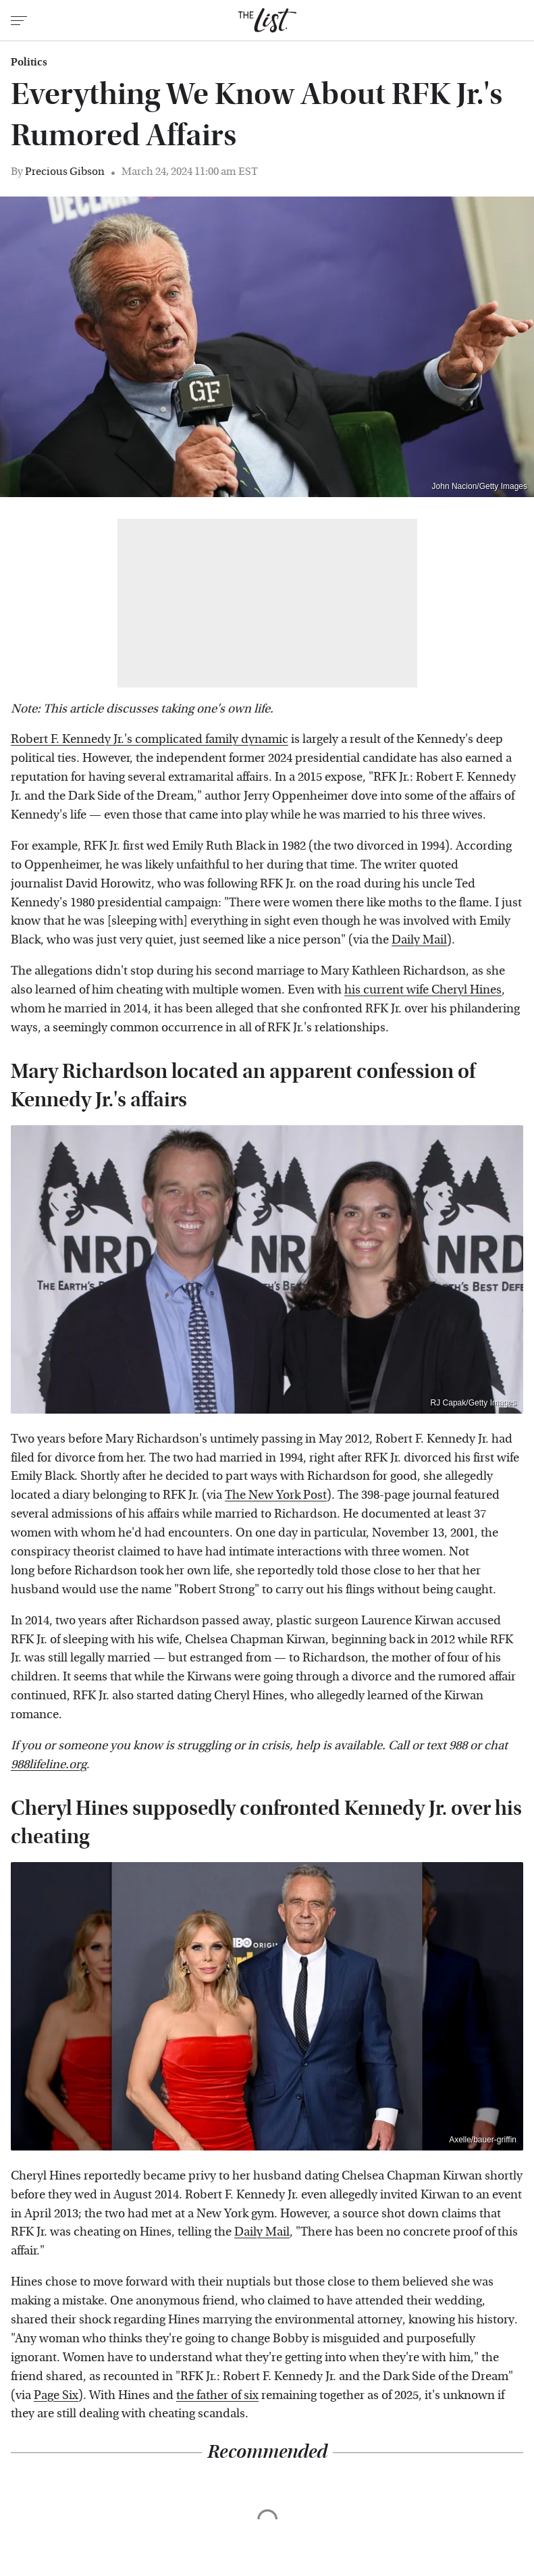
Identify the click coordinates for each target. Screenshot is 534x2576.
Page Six (56, 2395)
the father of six (217, 2395)
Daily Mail (419, 940)
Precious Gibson (65, 171)
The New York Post (276, 1495)
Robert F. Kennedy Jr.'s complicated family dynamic (149, 739)
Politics (29, 62)
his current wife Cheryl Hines (423, 990)
